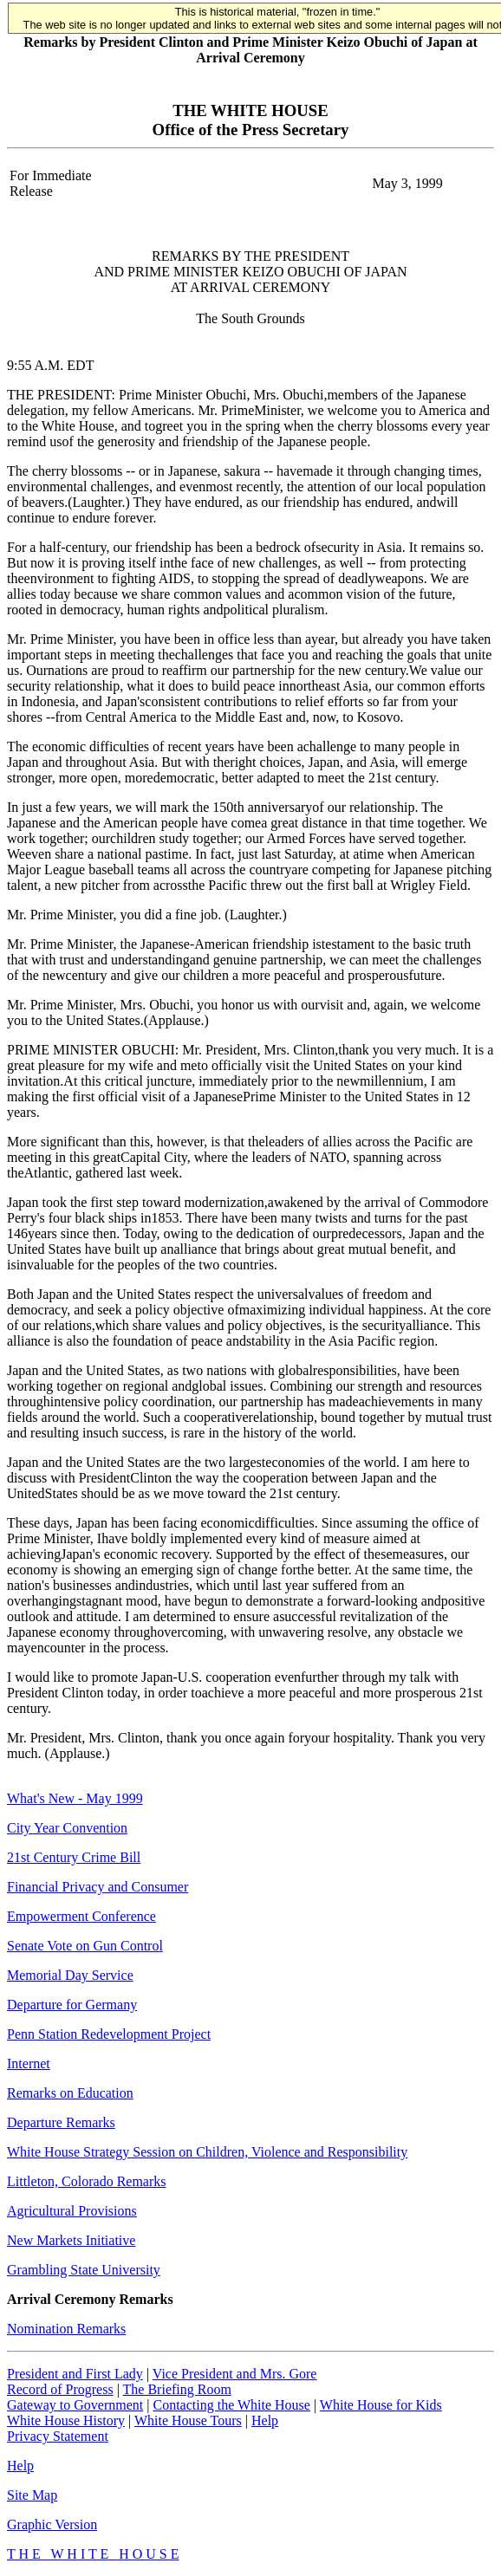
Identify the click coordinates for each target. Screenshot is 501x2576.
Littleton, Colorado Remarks (86, 2181)
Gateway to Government (75, 2405)
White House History (66, 2420)
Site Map (32, 2495)
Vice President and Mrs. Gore (235, 2373)
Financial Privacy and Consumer (97, 1886)
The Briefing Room (177, 2389)
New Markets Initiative (71, 2240)
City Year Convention (67, 1827)
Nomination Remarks (66, 2328)
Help (264, 2420)
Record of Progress (60, 2389)
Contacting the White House (231, 2405)
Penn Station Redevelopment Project (109, 2034)
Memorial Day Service (70, 1975)
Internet (28, 2063)
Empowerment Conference (81, 1916)
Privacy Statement (57, 2436)
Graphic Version (52, 2524)
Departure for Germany (72, 2004)
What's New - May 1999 (75, 1798)
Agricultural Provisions (72, 2210)
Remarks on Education (70, 2093)
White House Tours (188, 2420)
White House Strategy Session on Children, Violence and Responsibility (207, 2152)
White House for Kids (381, 2405)
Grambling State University (83, 2269)
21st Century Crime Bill (73, 1857)
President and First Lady (75, 2373)
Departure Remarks (61, 2122)
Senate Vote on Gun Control (85, 1945)
